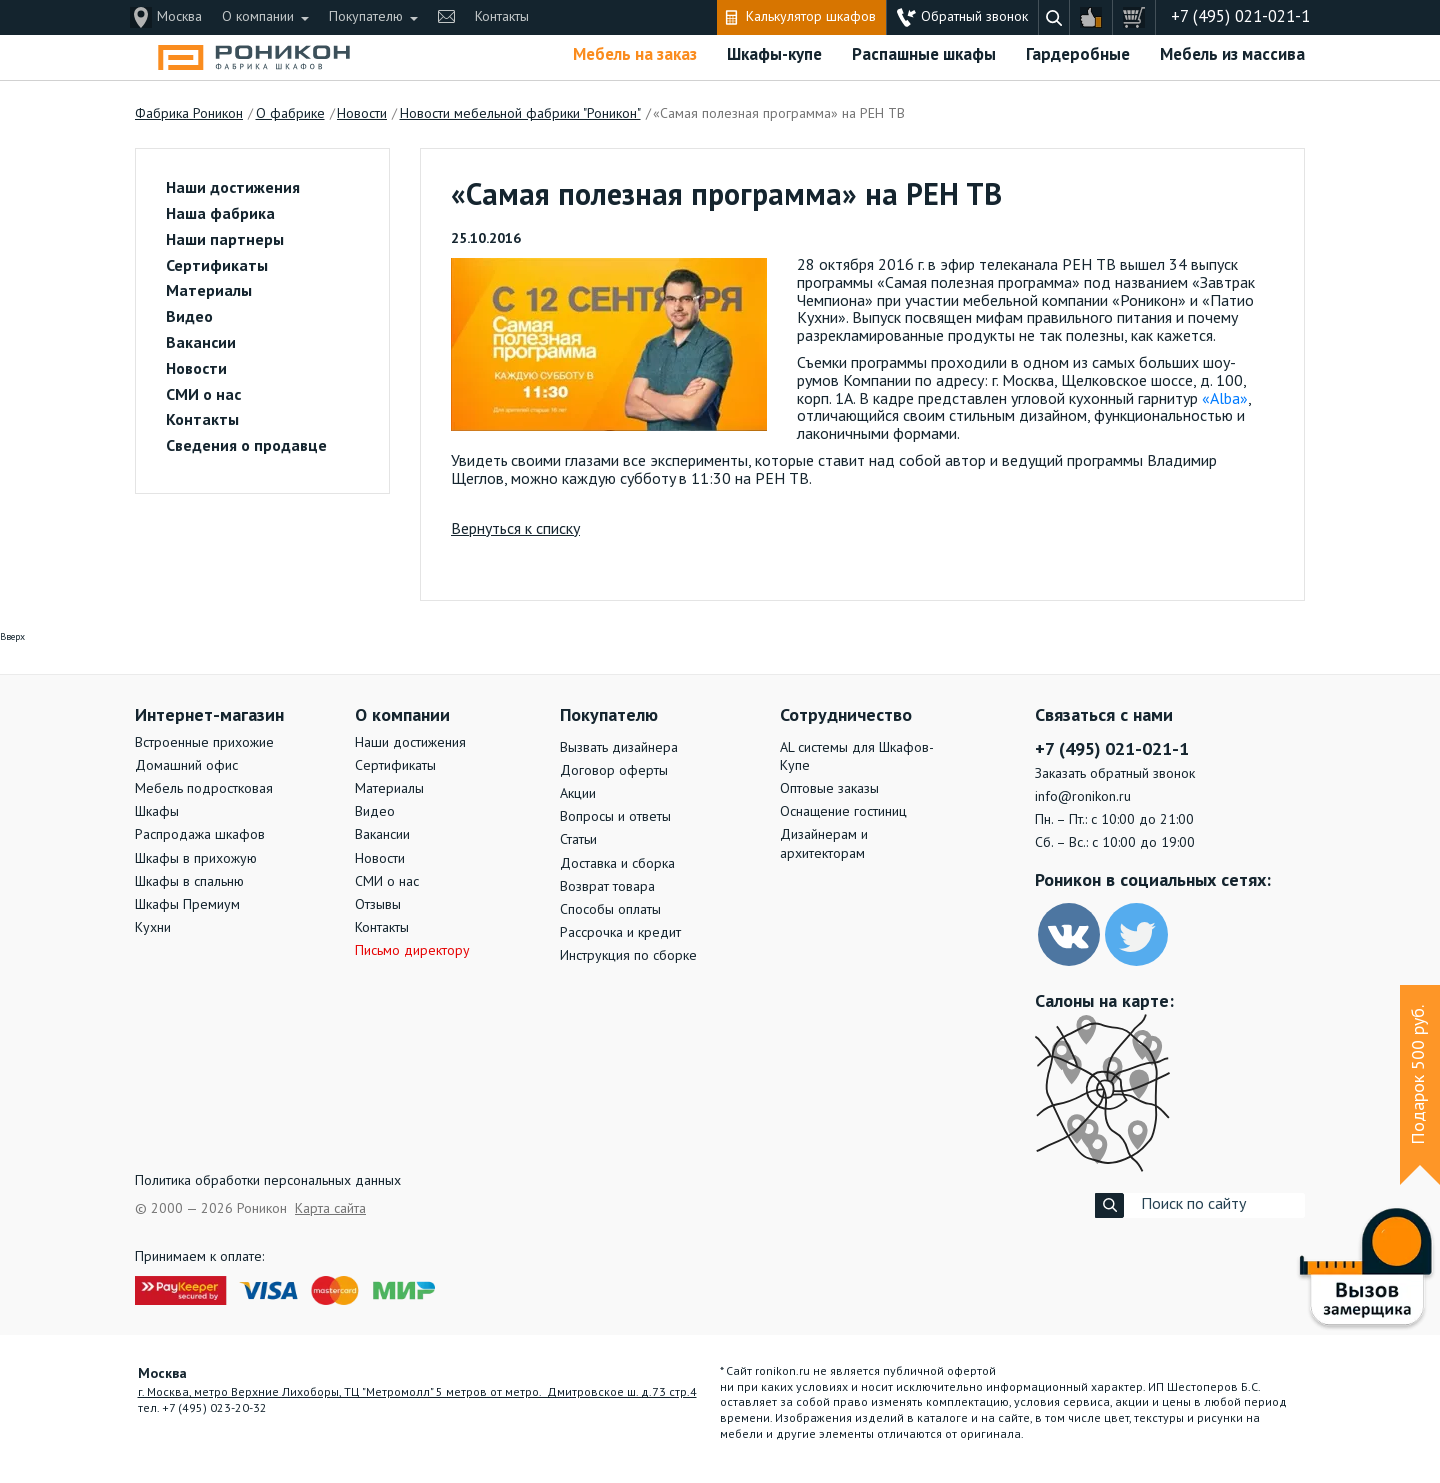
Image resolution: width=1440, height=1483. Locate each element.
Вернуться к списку (515, 530)
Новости (196, 370)
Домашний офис (186, 766)
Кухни (153, 928)
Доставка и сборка (617, 864)
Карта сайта (330, 1209)
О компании (258, 17)
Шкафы (157, 812)
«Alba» (1225, 400)
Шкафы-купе (774, 55)
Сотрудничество (846, 716)
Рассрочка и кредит (620, 933)
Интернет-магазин (209, 716)
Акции (578, 794)
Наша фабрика (220, 215)
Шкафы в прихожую (196, 859)
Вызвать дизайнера (619, 748)
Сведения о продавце (246, 447)
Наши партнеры (225, 241)
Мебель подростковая (204, 789)
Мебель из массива (1232, 55)
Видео (189, 318)
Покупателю (366, 17)
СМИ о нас (203, 396)
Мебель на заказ (635, 55)
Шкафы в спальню (189, 882)
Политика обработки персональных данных (268, 1181)
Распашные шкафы (924, 55)
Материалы (209, 292)
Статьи (578, 840)
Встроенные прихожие (204, 743)
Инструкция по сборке (628, 956)
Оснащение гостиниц (843, 812)
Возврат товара (607, 887)
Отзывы (378, 905)
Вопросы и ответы (615, 817)
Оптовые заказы (829, 789)
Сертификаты (217, 267)
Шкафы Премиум (187, 905)
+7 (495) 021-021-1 (1240, 17)
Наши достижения (233, 189)
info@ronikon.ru (1083, 797)
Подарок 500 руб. (1419, 1075)
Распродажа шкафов (200, 835)
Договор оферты (614, 771)
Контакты (502, 17)
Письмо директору (412, 951)
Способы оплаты (610, 910)
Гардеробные (1078, 55)
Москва (179, 17)
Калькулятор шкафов (811, 17)
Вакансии (201, 344)
